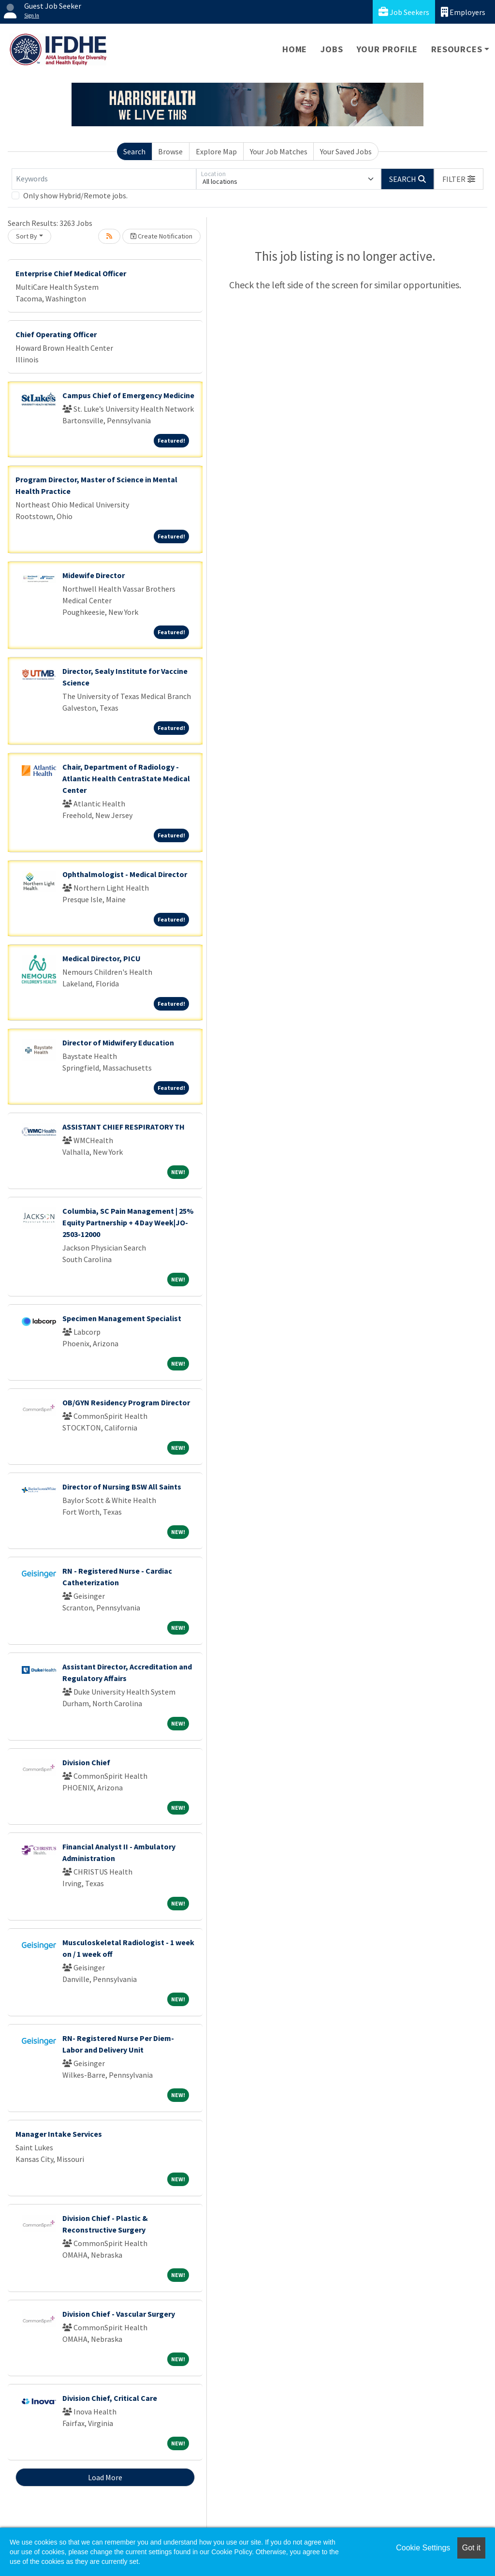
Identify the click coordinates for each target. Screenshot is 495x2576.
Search (134, 151)
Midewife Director (93, 575)
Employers (463, 12)
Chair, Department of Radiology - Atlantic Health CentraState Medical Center (126, 778)
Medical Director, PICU (101, 958)
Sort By (26, 236)
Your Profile (387, 49)
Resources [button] (456, 49)
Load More (105, 2477)
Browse (170, 151)
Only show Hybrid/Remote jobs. (75, 195)
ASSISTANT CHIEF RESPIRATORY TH (123, 1127)
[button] (458, 179)
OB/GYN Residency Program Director (126, 1402)
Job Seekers (404, 12)
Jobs (331, 49)
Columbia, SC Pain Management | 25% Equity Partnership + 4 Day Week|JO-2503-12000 (128, 1222)
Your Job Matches (278, 151)
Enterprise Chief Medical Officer (70, 273)
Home (294, 49)
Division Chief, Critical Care (109, 2398)
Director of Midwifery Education (118, 1042)
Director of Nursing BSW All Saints (121, 1486)
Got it (471, 2548)
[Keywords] (104, 179)
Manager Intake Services (58, 2134)
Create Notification (161, 236)
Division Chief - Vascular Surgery (118, 2314)
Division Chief (86, 1762)
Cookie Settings (423, 2548)
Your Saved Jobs (346, 151)
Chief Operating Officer (56, 334)
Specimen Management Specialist (121, 1318)
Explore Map (216, 151)
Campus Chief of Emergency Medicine (128, 395)
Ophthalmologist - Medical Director (124, 874)
